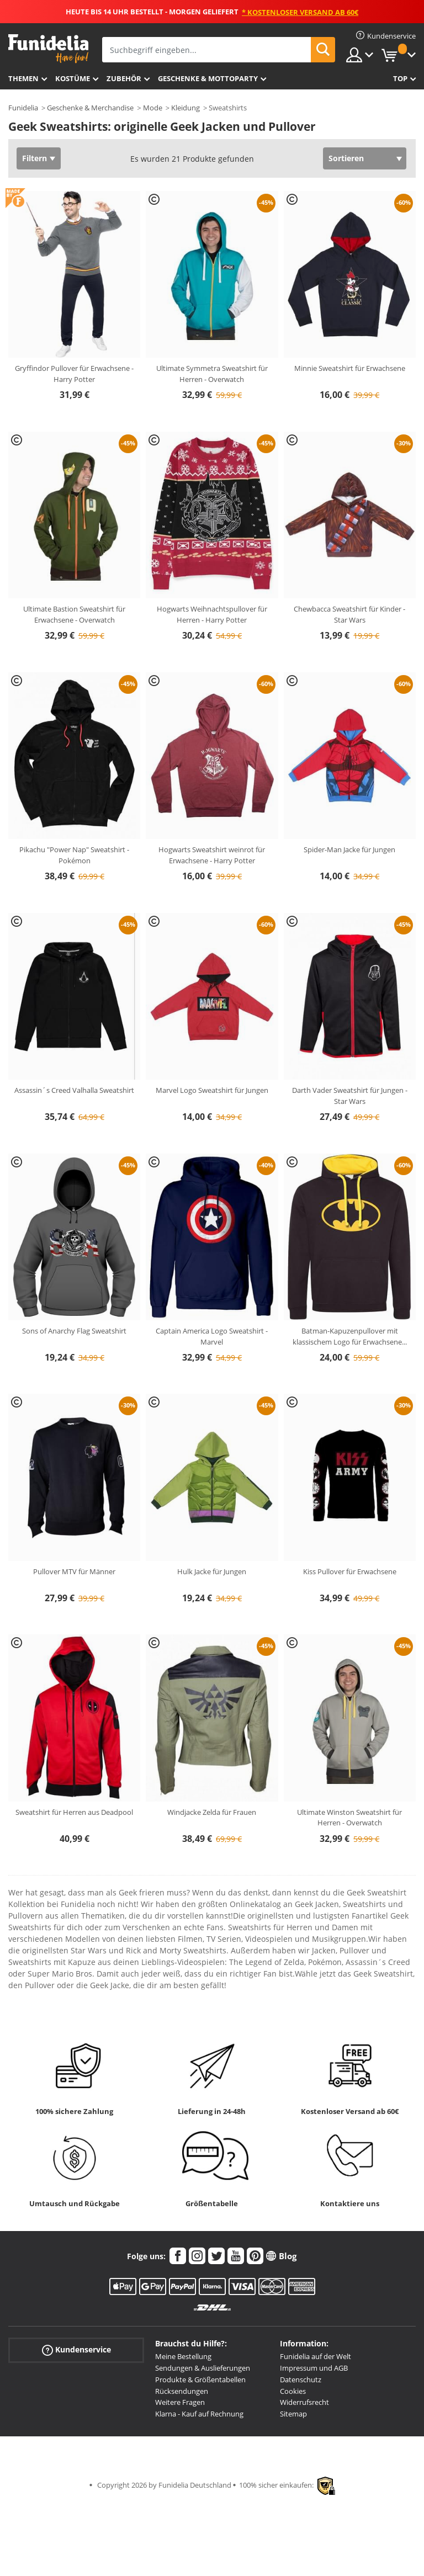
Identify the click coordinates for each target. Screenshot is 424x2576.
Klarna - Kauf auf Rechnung (199, 2414)
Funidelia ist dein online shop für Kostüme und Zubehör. (48, 48)
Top (400, 78)
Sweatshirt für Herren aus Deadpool (74, 1812)
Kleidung (185, 108)
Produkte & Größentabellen (200, 2379)
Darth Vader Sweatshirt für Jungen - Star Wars (349, 1095)
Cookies (293, 2391)
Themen (23, 78)
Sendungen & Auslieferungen (202, 2368)
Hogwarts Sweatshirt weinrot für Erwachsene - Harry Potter (211, 854)
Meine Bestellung (183, 2356)
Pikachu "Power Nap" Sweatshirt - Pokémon (74, 854)
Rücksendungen (181, 2391)
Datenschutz (300, 2379)
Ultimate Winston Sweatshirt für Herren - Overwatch (349, 1817)
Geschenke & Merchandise (90, 108)
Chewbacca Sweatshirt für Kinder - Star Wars (349, 614)
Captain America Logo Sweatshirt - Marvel (212, 1336)
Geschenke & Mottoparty (208, 78)
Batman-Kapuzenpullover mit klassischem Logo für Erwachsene (350, 1336)
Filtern (34, 158)
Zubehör (124, 78)
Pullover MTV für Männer (74, 1571)
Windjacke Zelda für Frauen (211, 1812)
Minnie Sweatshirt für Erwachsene (349, 368)
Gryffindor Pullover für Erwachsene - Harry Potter (74, 373)
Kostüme (72, 78)
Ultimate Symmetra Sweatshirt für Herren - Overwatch (212, 373)
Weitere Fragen (180, 2402)
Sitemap (293, 2414)
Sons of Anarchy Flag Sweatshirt (74, 1331)
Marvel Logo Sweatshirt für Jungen (212, 1090)
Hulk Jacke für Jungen (211, 1571)
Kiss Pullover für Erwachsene (349, 1571)
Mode (152, 108)
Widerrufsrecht (304, 2402)
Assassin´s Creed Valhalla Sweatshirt (74, 1090)
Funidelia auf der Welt (315, 2356)
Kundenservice (76, 2350)
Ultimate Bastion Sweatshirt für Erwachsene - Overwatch (74, 614)
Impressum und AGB (314, 2368)
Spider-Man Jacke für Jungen (349, 849)
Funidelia (23, 108)
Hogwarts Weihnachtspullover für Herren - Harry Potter (212, 614)
